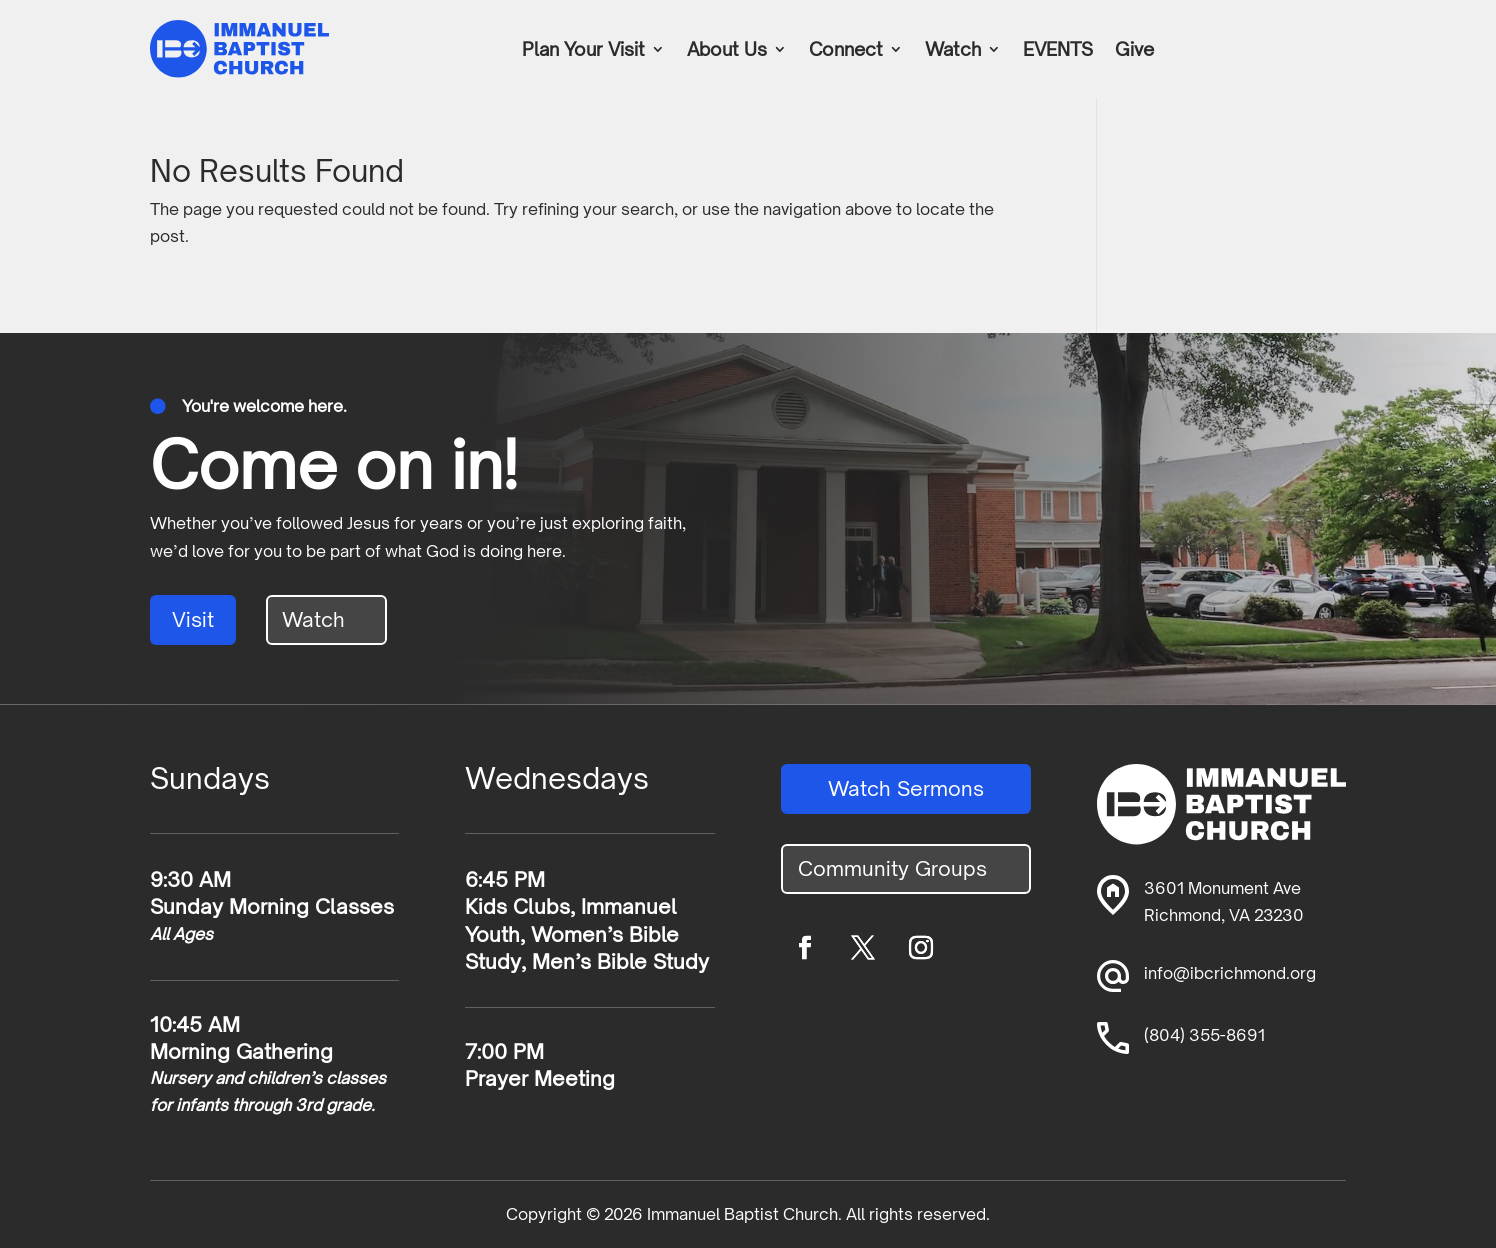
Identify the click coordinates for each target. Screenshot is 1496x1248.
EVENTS (1058, 51)
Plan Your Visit (583, 51)
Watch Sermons (906, 788)
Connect (846, 51)
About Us (727, 51)
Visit (193, 619)
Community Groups (892, 868)
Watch (953, 51)
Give (1134, 51)
